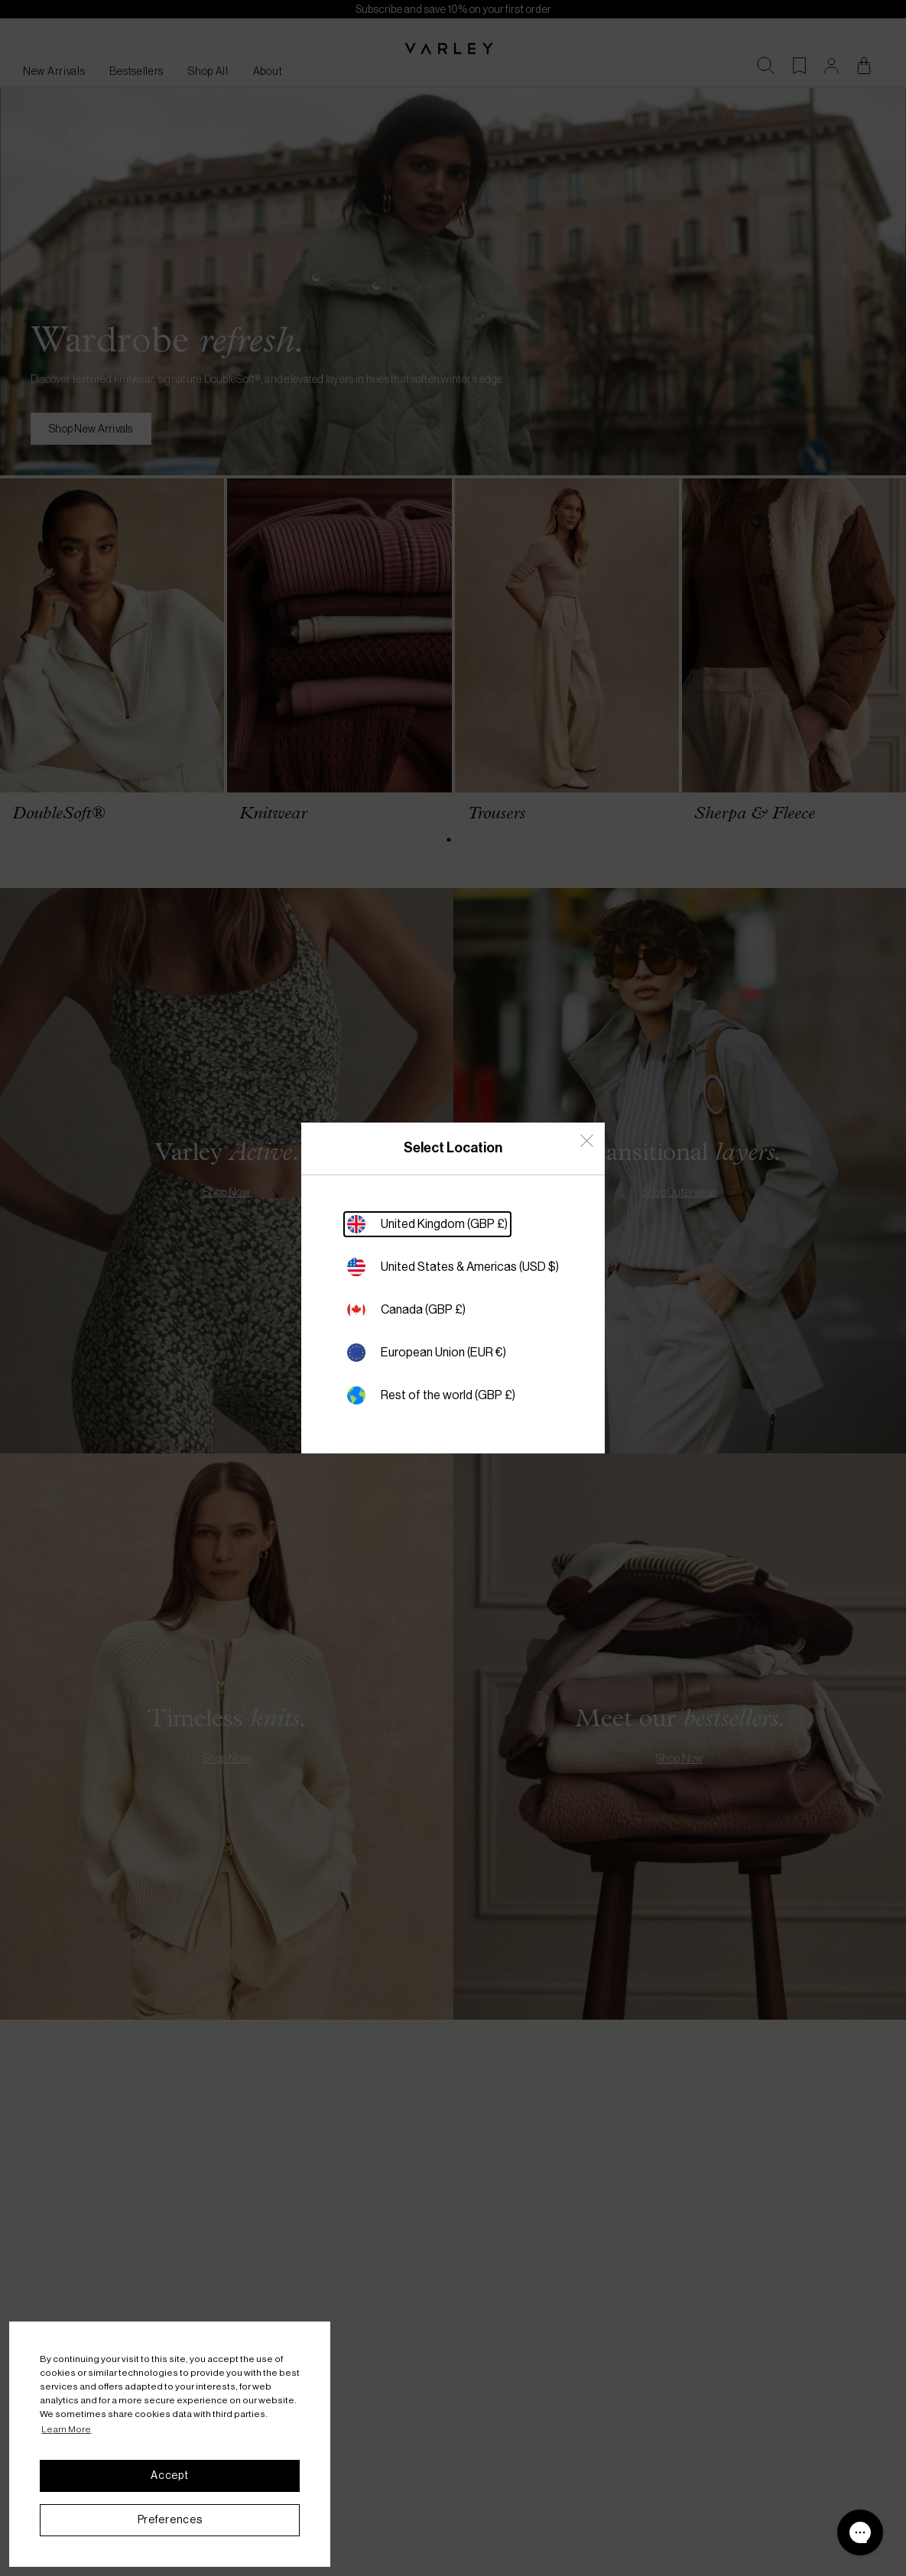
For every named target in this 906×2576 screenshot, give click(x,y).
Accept (169, 2475)
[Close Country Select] (586, 1140)
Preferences (170, 2519)
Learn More (66, 2429)
